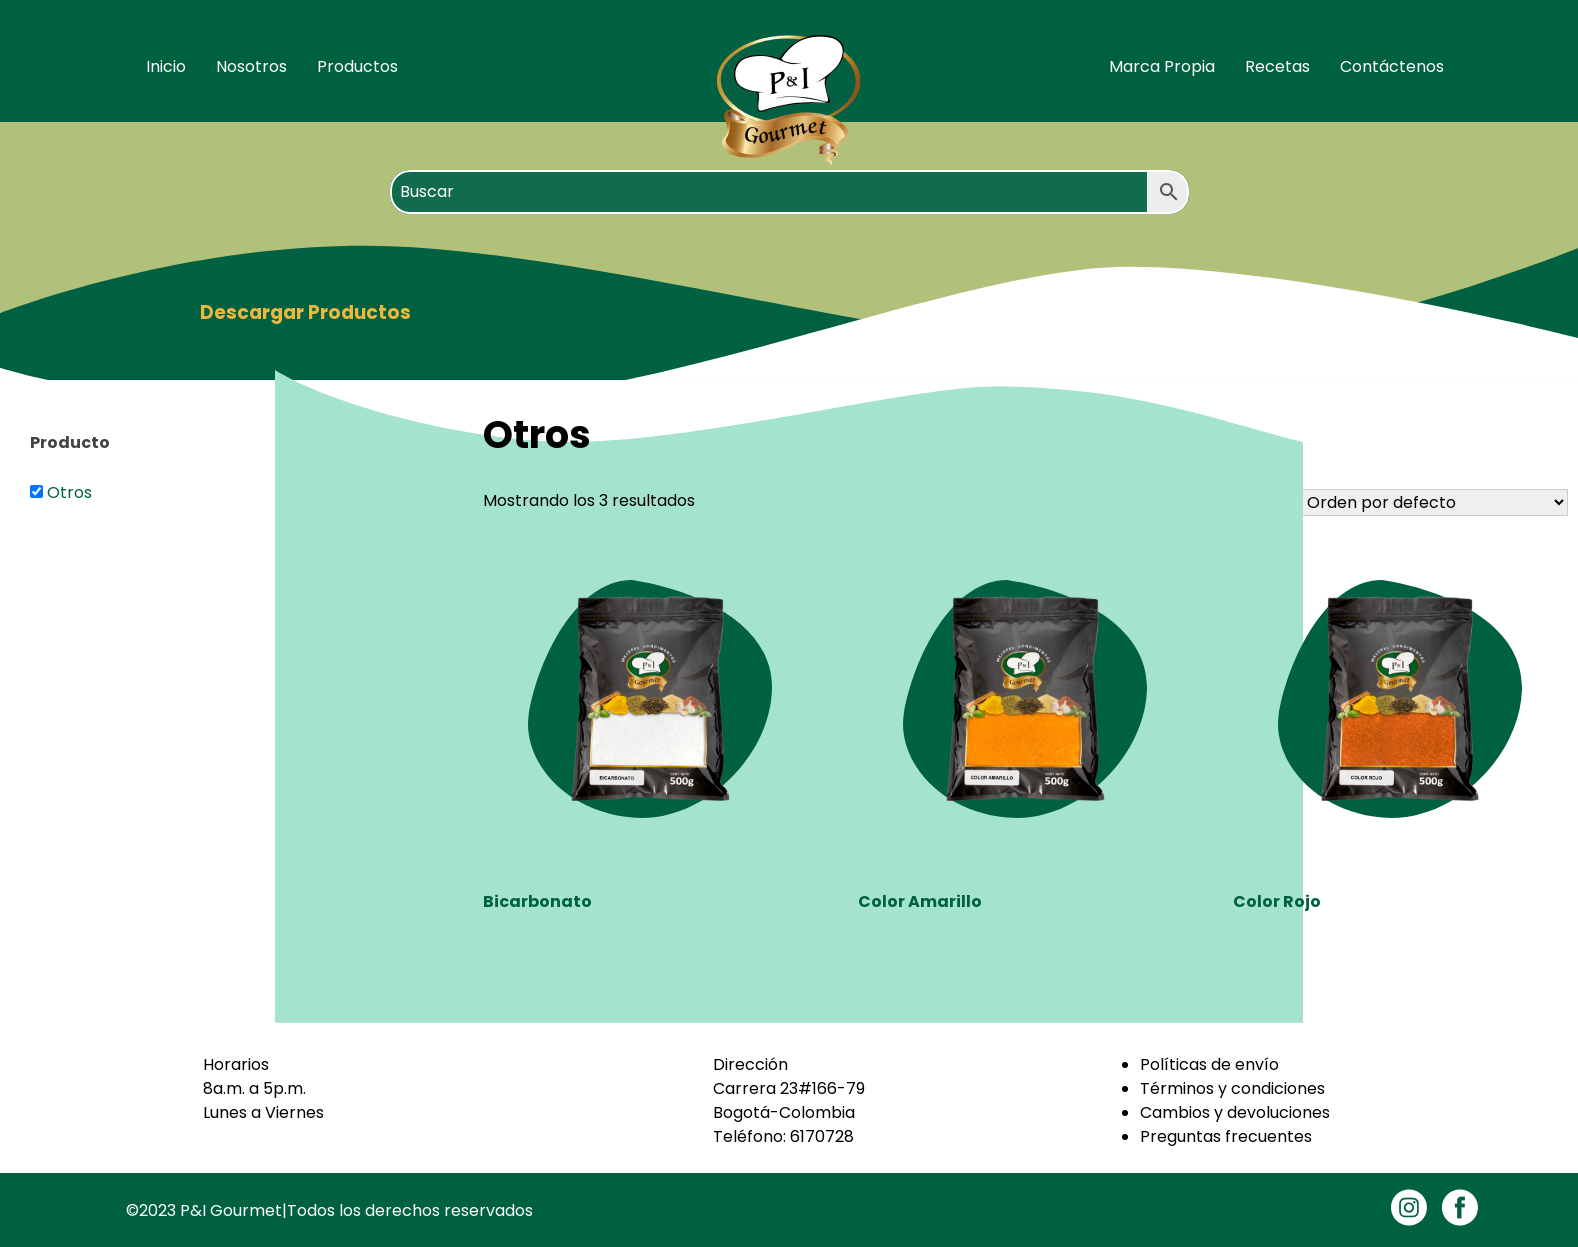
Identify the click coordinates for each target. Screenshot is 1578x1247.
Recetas (1277, 66)
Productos (357, 66)
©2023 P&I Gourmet (204, 1210)
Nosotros (251, 66)
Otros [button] (69, 492)
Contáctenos (1392, 66)
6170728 (822, 1136)
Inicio (166, 66)
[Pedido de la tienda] (1435, 502)
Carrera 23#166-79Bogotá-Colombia (789, 1100)
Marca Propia (1162, 66)
